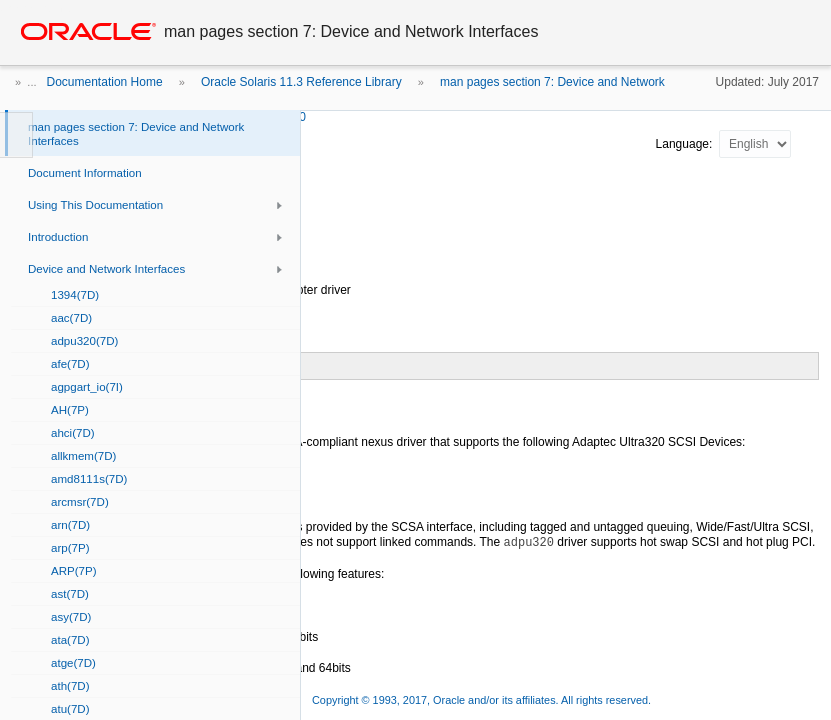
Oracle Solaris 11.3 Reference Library (301, 82)
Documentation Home (105, 82)
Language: (686, 144)
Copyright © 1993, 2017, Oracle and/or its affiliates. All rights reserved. (481, 700)
